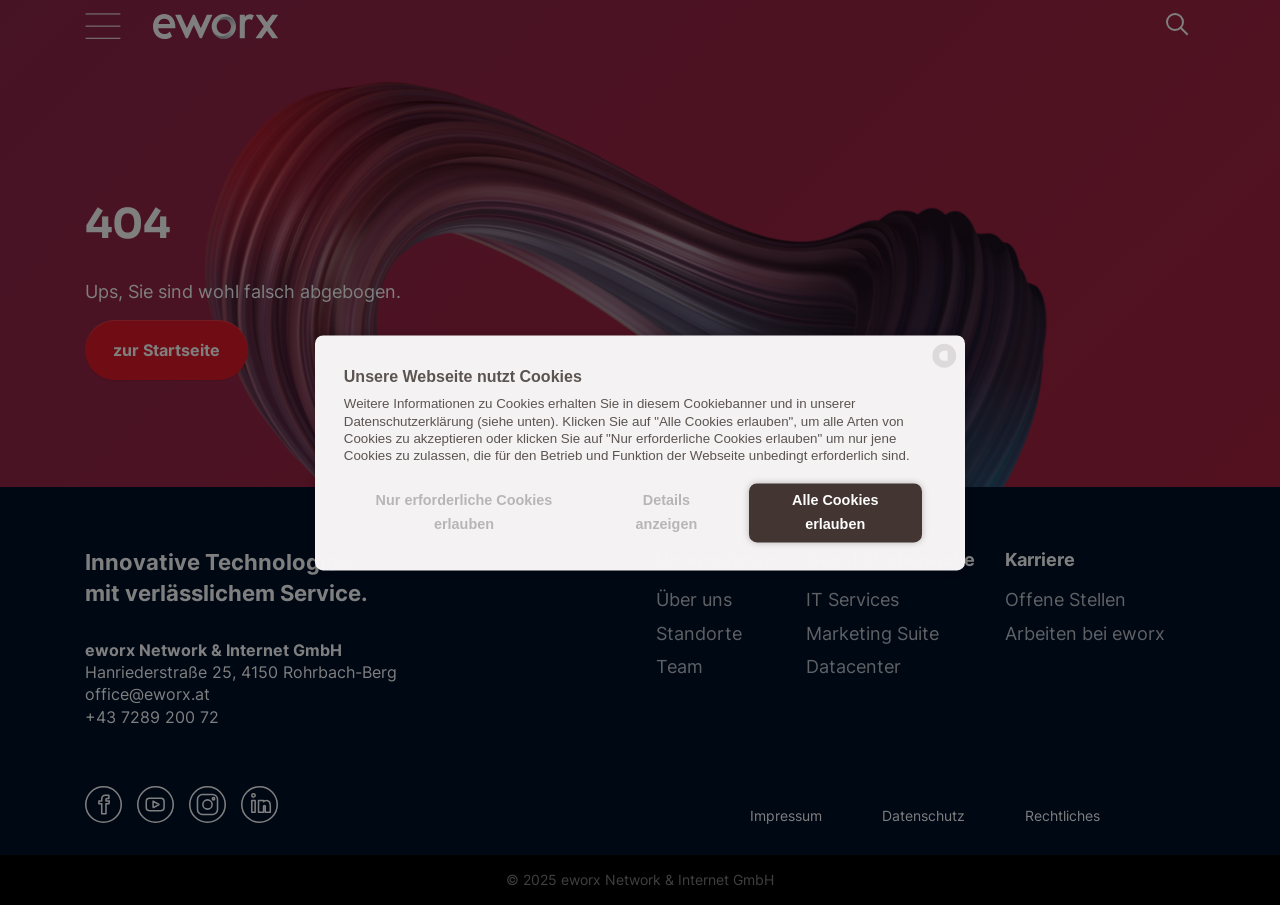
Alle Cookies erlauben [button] (835, 513)
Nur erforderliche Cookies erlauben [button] (464, 513)
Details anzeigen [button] (667, 513)
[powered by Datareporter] (944, 365)
